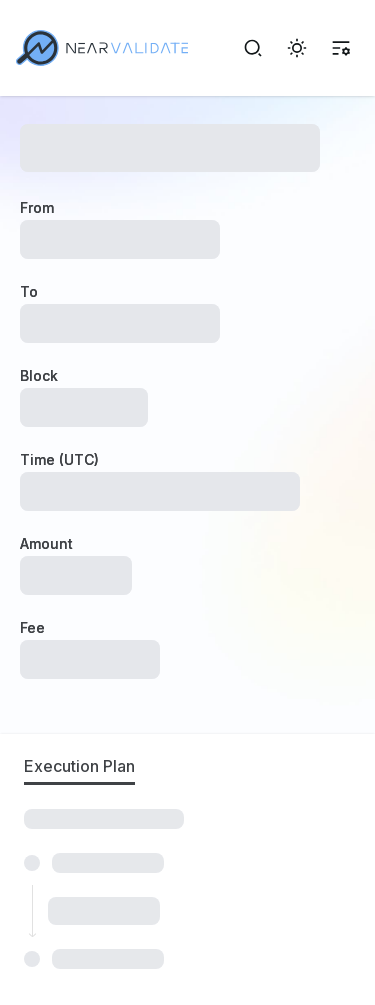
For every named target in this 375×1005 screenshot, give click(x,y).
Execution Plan (79, 766)
